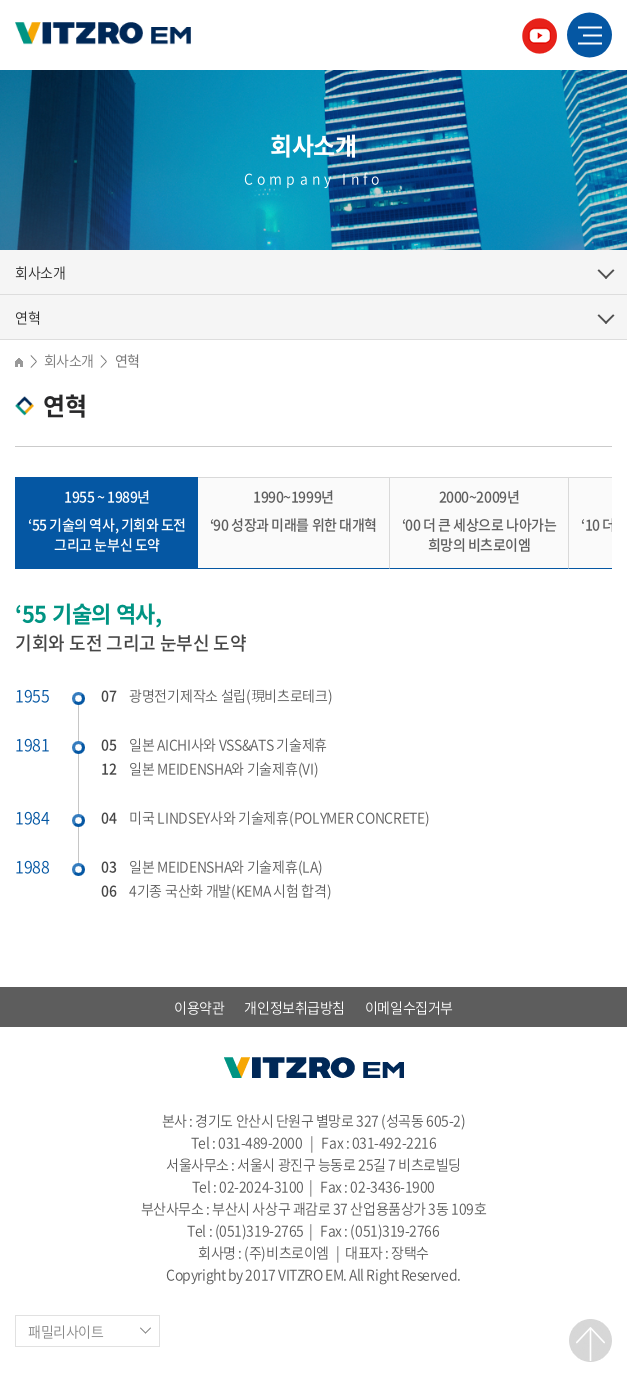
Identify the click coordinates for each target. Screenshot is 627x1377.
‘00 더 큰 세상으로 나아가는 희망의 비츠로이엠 (479, 520)
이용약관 (199, 1007)
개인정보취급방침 (294, 1007)
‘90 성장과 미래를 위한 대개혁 (293, 510)
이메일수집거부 (409, 1007)
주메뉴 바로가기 (0, 0)
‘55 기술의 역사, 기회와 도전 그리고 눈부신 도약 (107, 520)
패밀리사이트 (65, 1331)
